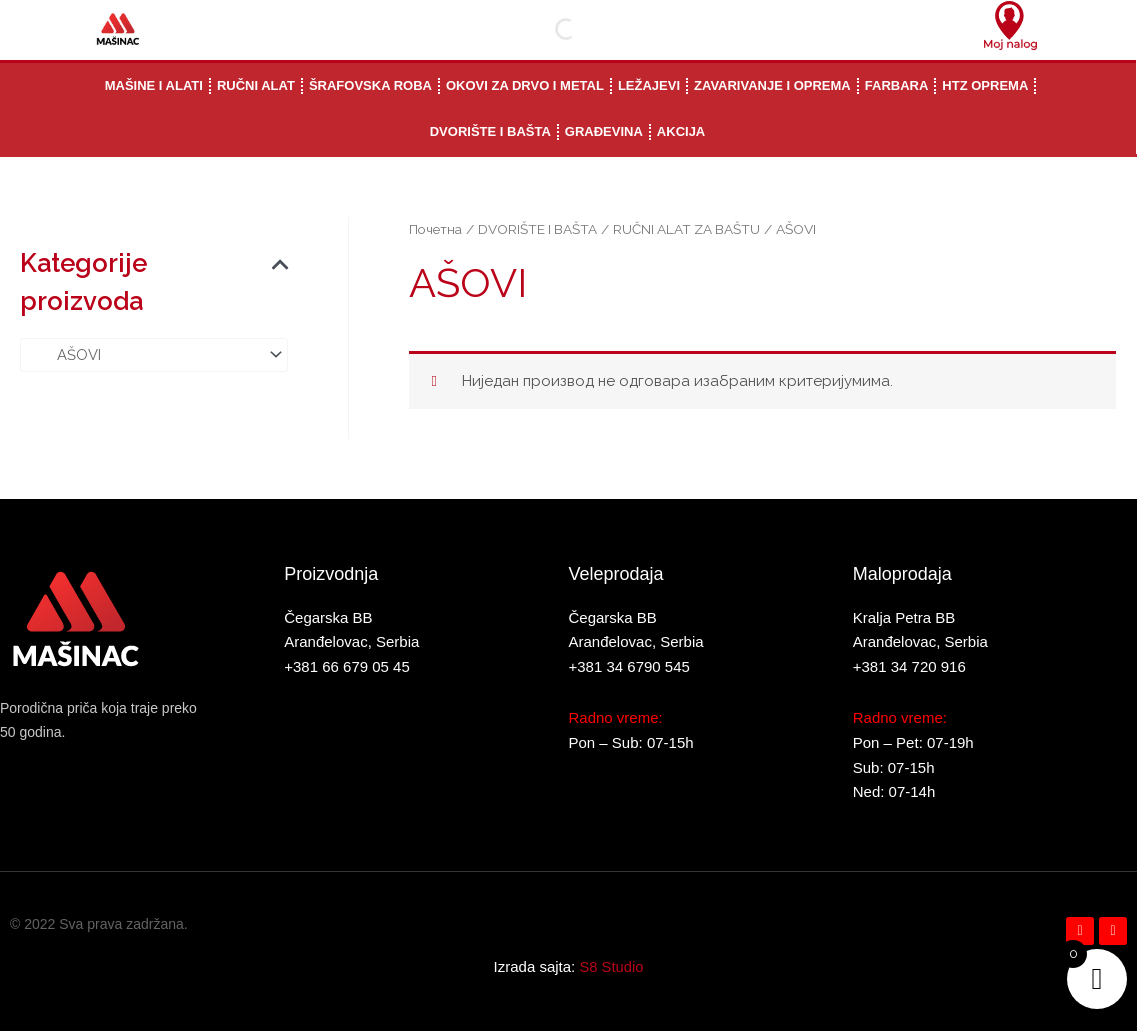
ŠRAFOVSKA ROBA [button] (370, 85)
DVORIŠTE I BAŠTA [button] (490, 131)
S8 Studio (611, 966)
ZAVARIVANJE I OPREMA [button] (772, 85)
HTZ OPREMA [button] (985, 85)
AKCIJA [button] (681, 131)
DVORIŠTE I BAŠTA (538, 229)
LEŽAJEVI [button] (649, 85)
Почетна (435, 229)
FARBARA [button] (897, 85)
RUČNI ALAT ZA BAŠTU (690, 229)
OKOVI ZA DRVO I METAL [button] (525, 85)
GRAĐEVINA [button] (604, 131)
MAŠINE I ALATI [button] (154, 85)
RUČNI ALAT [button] (256, 85)
